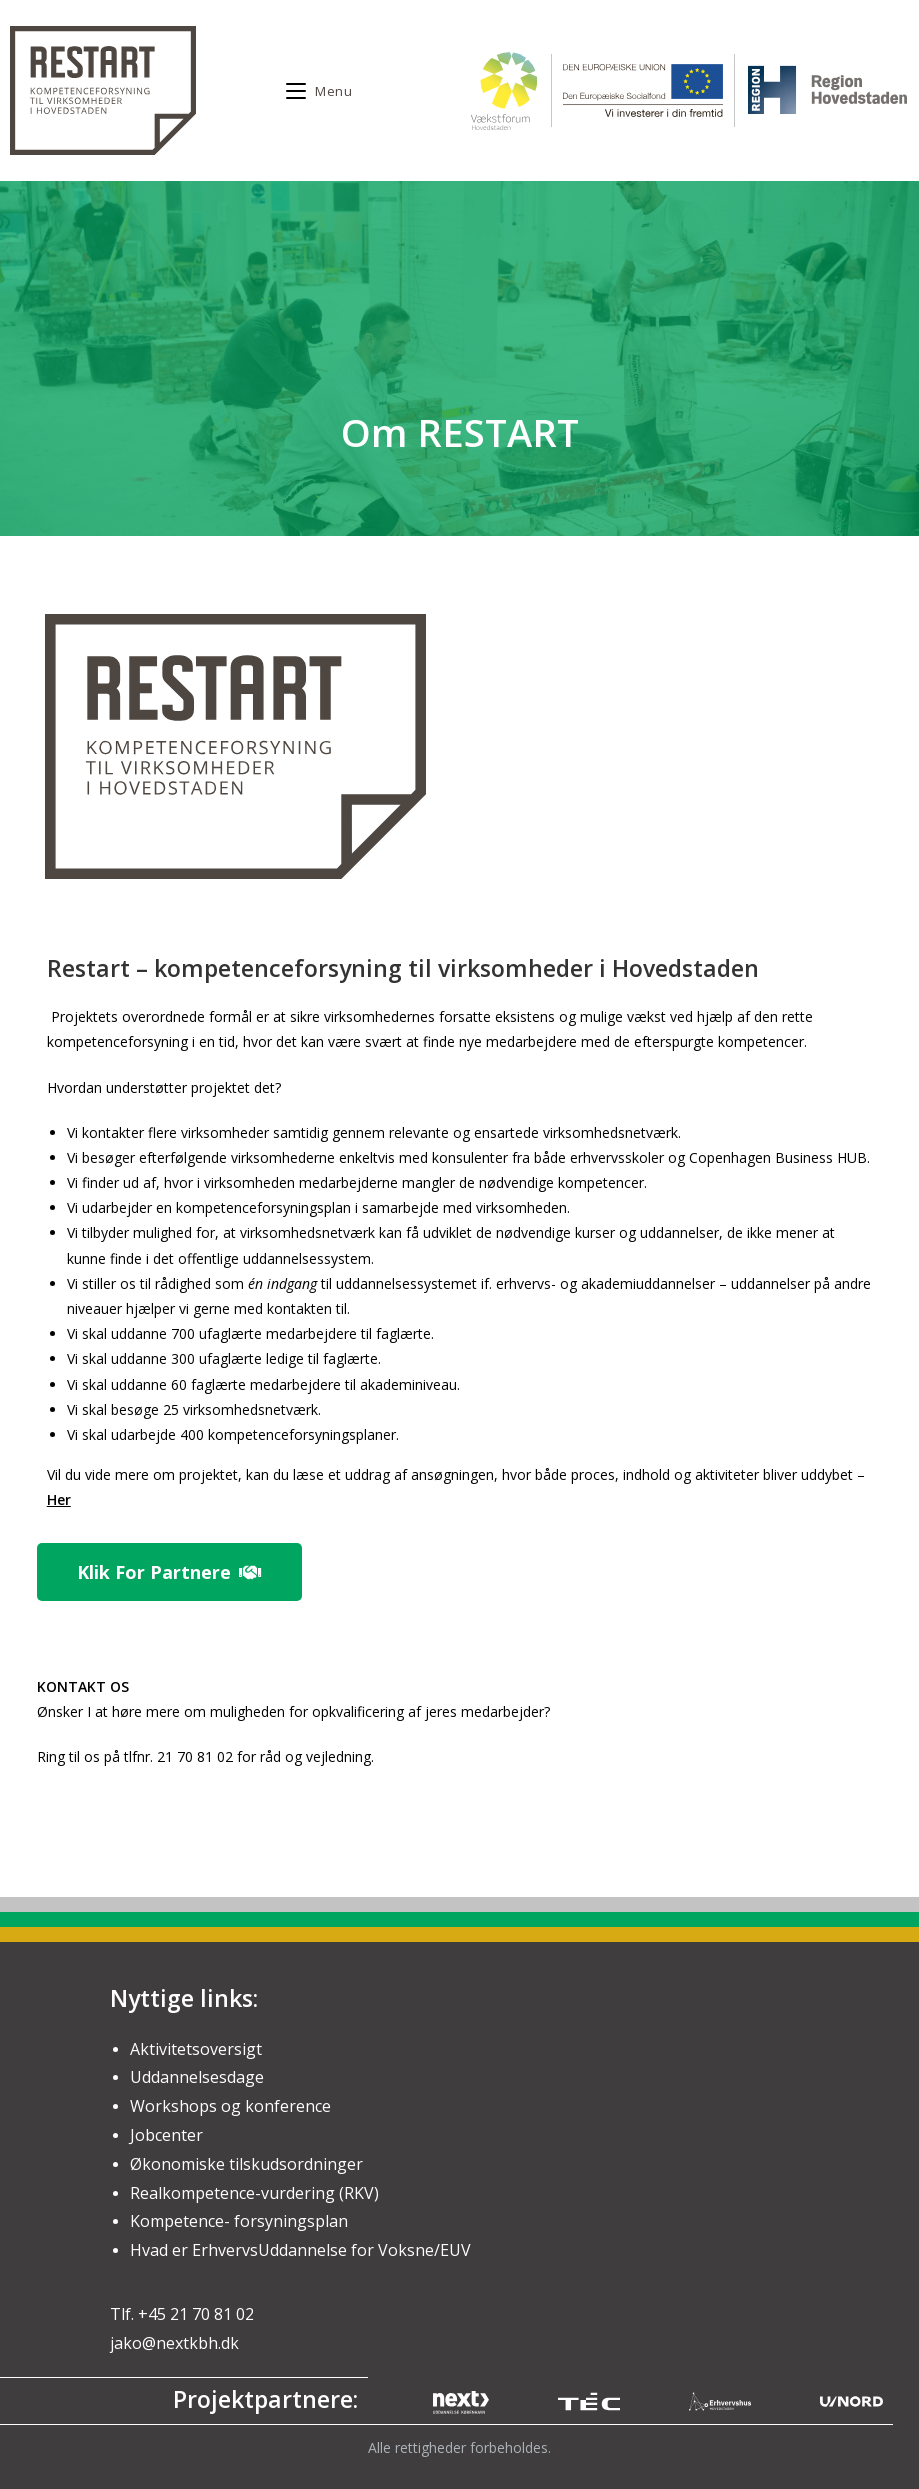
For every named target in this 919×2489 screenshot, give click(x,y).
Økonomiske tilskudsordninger (246, 2164)
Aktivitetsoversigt (196, 2049)
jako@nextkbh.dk (174, 2343)
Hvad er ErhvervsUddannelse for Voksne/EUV (300, 2250)
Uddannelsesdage (197, 2077)
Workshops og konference (230, 2106)
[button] (169, 1572)
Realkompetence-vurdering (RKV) (254, 2193)
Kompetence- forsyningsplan (239, 2221)
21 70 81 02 (197, 1756)
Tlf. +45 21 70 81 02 (182, 2314)
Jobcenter (166, 2135)
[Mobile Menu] (319, 91)
